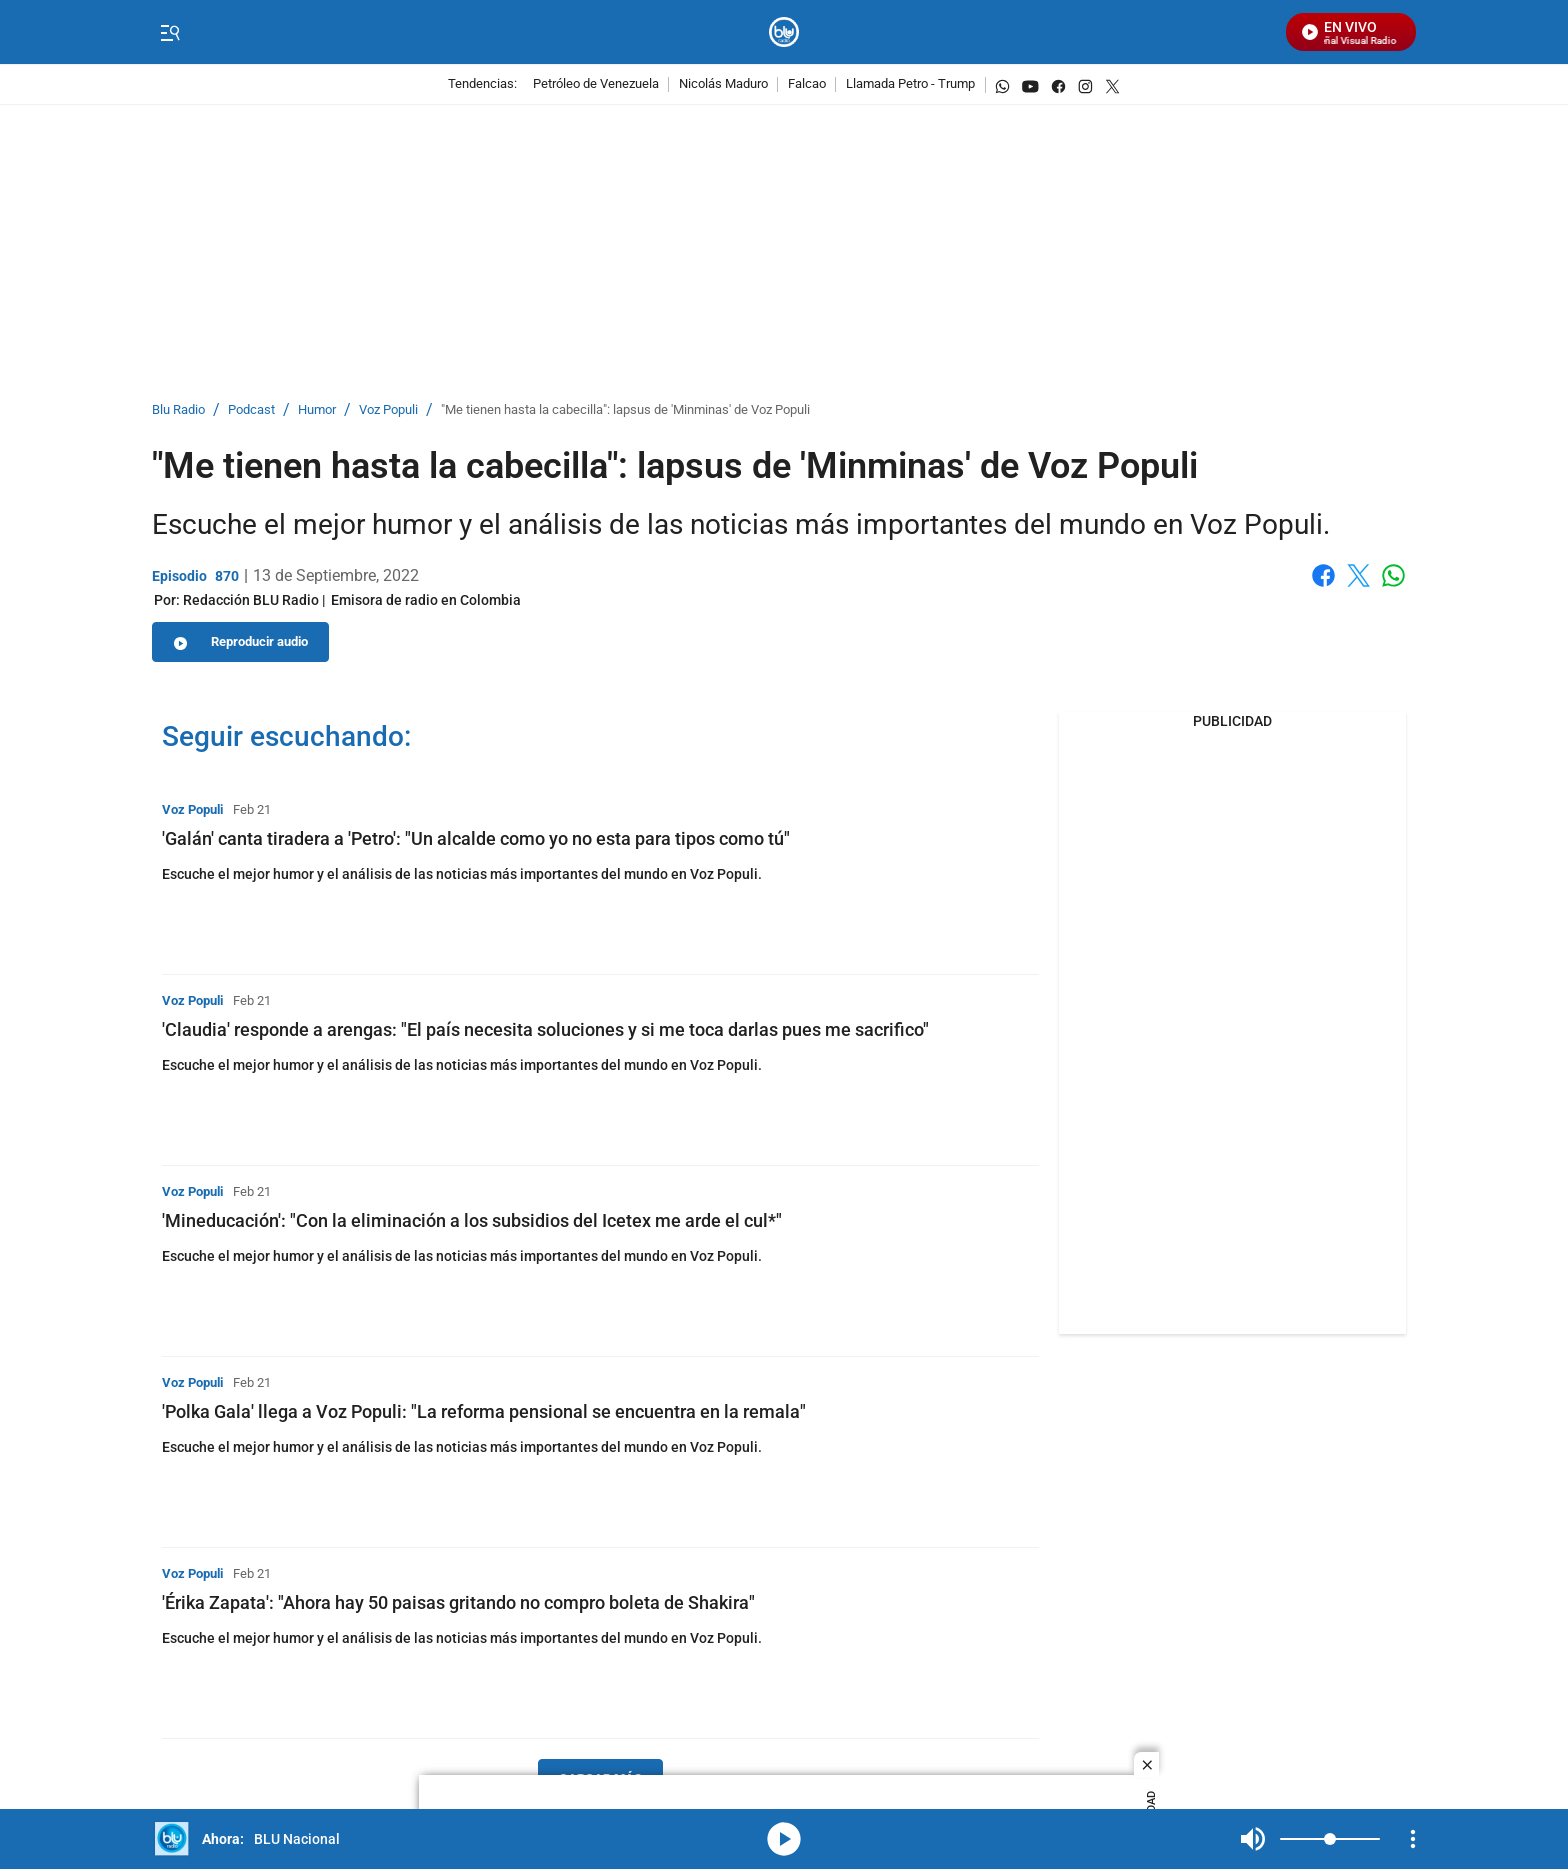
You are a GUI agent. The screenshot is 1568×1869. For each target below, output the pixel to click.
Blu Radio (178, 410)
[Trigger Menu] (169, 33)
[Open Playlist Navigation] (1413, 1839)
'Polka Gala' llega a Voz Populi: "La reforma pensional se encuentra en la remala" (484, 1411)
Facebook (1323, 575)
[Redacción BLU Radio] (251, 600)
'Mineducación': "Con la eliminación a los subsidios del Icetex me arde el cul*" (472, 1220)
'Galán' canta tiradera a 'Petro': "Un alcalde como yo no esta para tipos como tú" (476, 838)
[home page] (784, 32)
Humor (317, 410)
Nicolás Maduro (723, 84)
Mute (1253, 1839)
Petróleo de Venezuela (596, 84)
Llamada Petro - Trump (910, 84)
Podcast (251, 410)
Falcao (807, 84)
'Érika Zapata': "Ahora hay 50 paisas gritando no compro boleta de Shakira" (458, 1602)
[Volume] (1330, 1839)
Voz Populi (388, 410)
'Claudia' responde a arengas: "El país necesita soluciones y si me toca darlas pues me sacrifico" (545, 1029)
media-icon (784, 1839)
